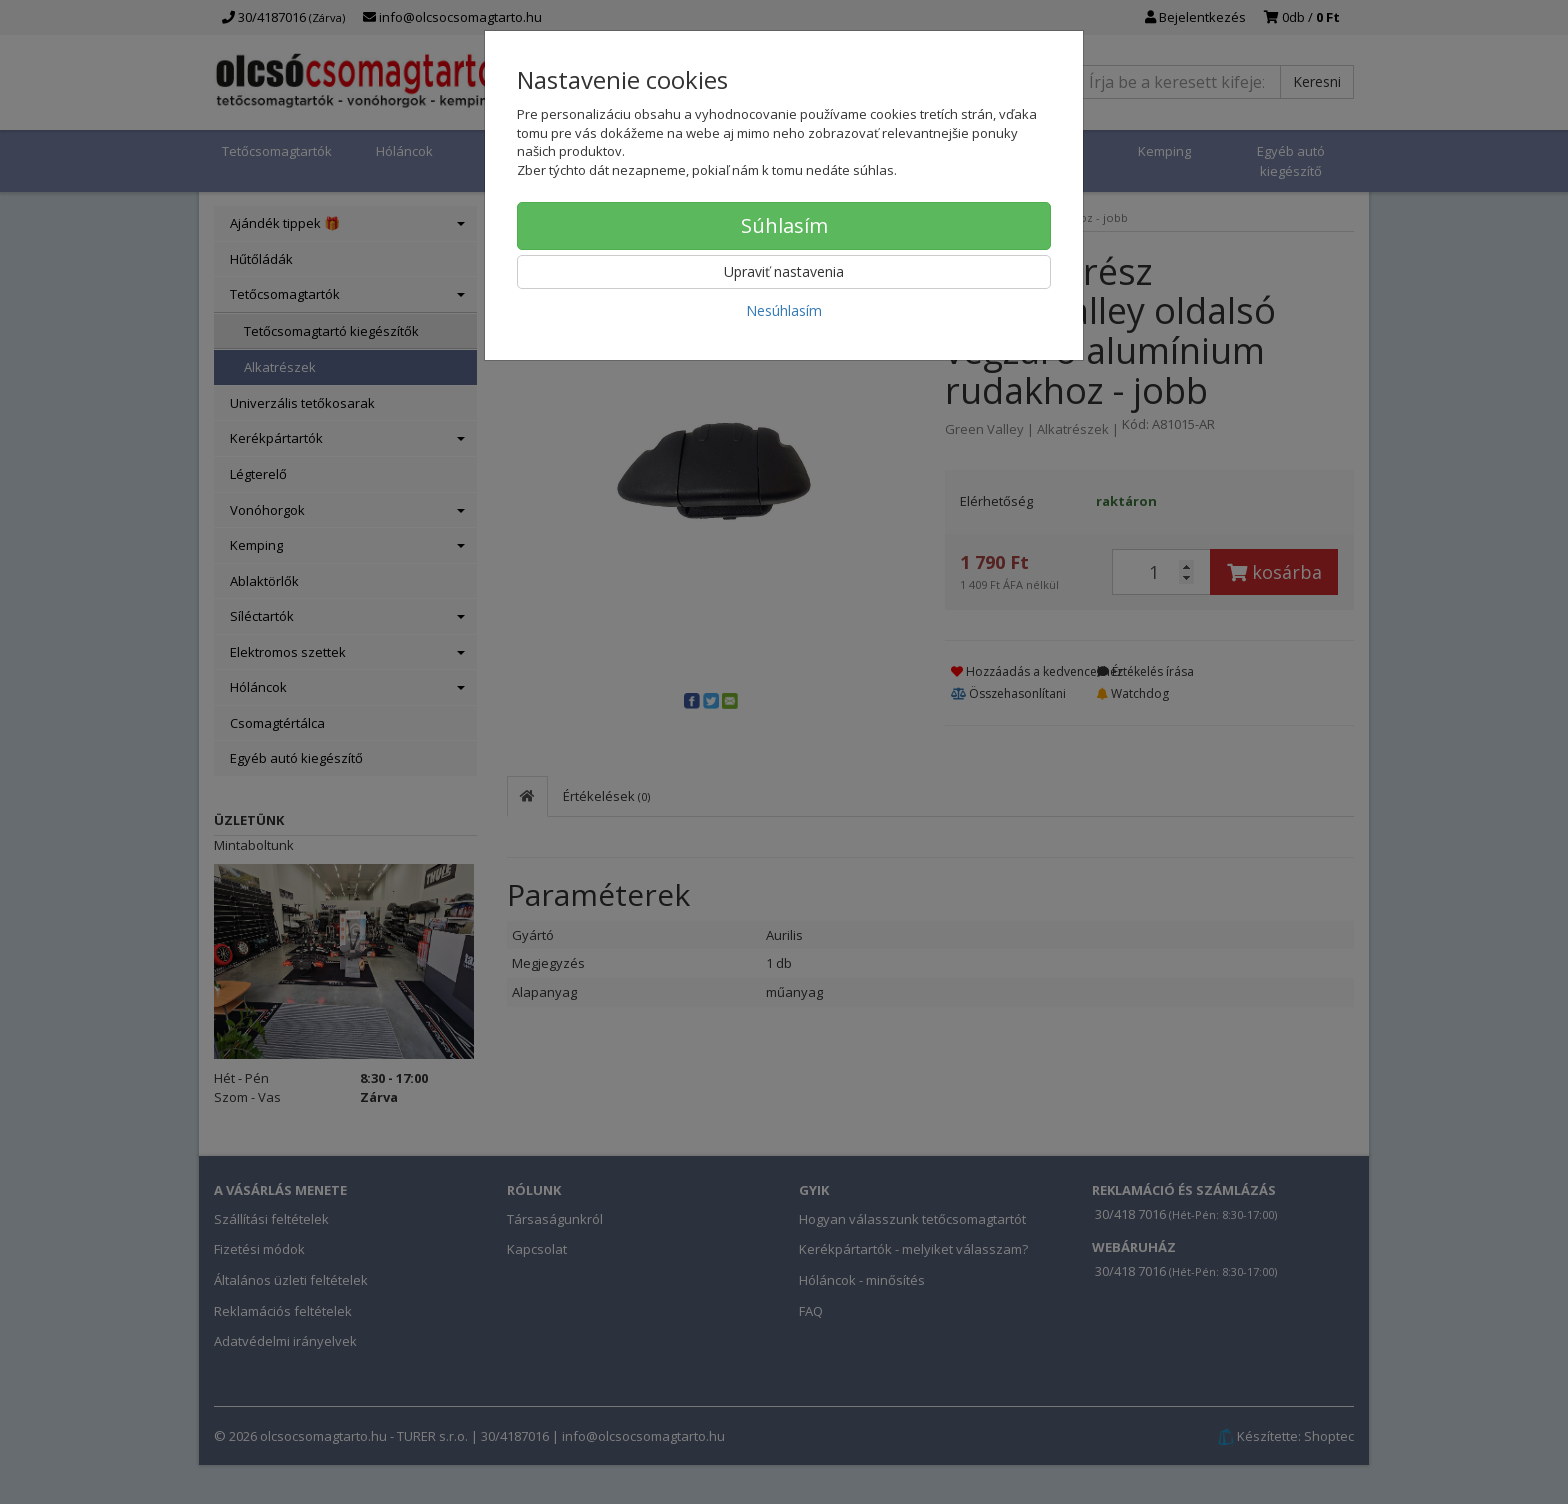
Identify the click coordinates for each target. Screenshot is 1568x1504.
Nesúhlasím (784, 310)
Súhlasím (784, 225)
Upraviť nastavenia (784, 271)
